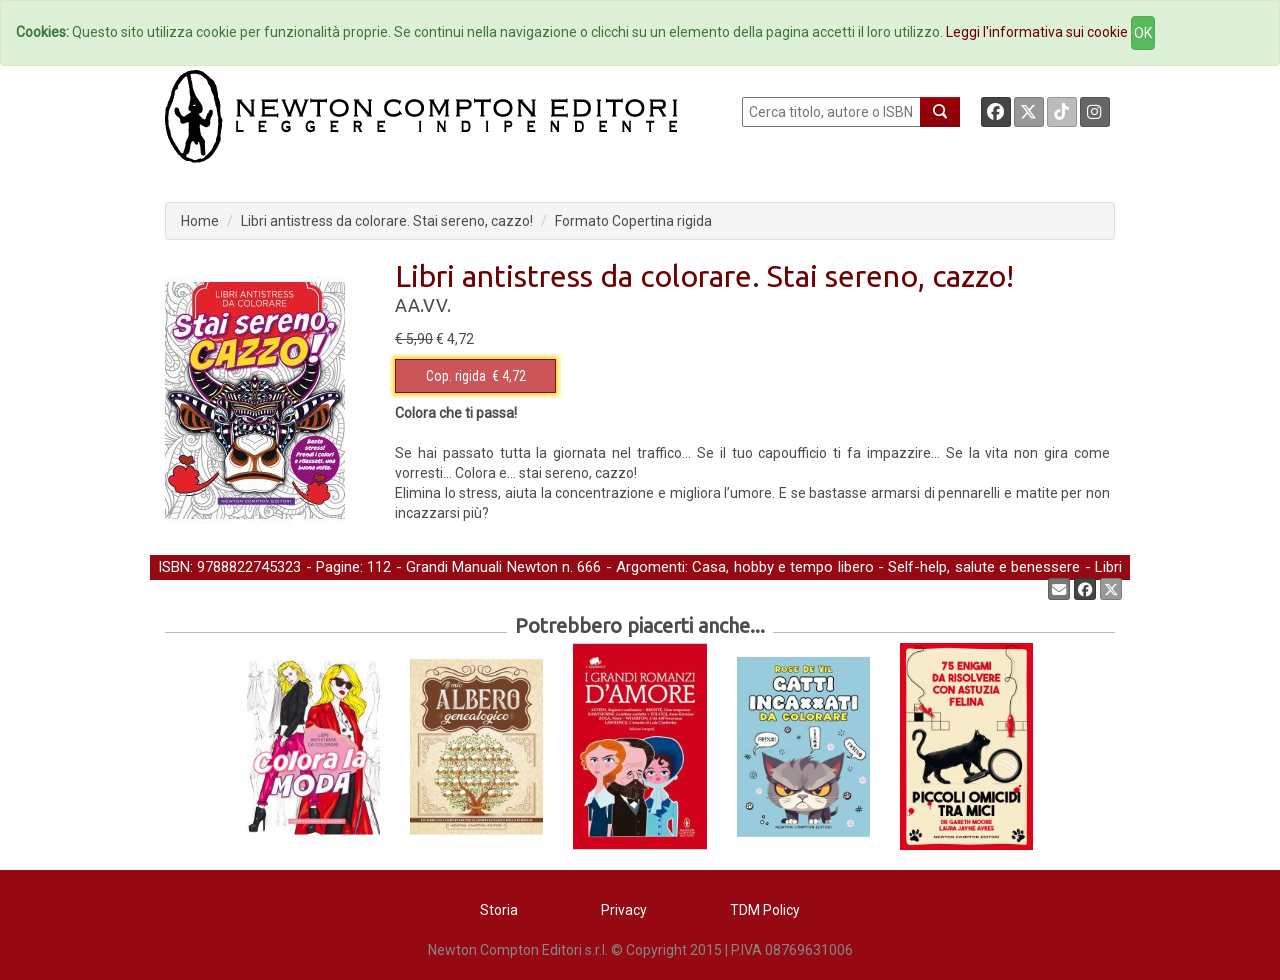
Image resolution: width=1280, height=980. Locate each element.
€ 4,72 (476, 376)
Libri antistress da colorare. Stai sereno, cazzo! (387, 221)
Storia (499, 910)
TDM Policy (765, 910)
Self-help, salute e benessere (984, 567)
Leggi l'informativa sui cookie (1037, 32)
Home (200, 221)
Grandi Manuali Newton (482, 567)
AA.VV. (423, 305)
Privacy (624, 910)
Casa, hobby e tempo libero (782, 567)
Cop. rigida (456, 376)
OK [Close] (1143, 33)
